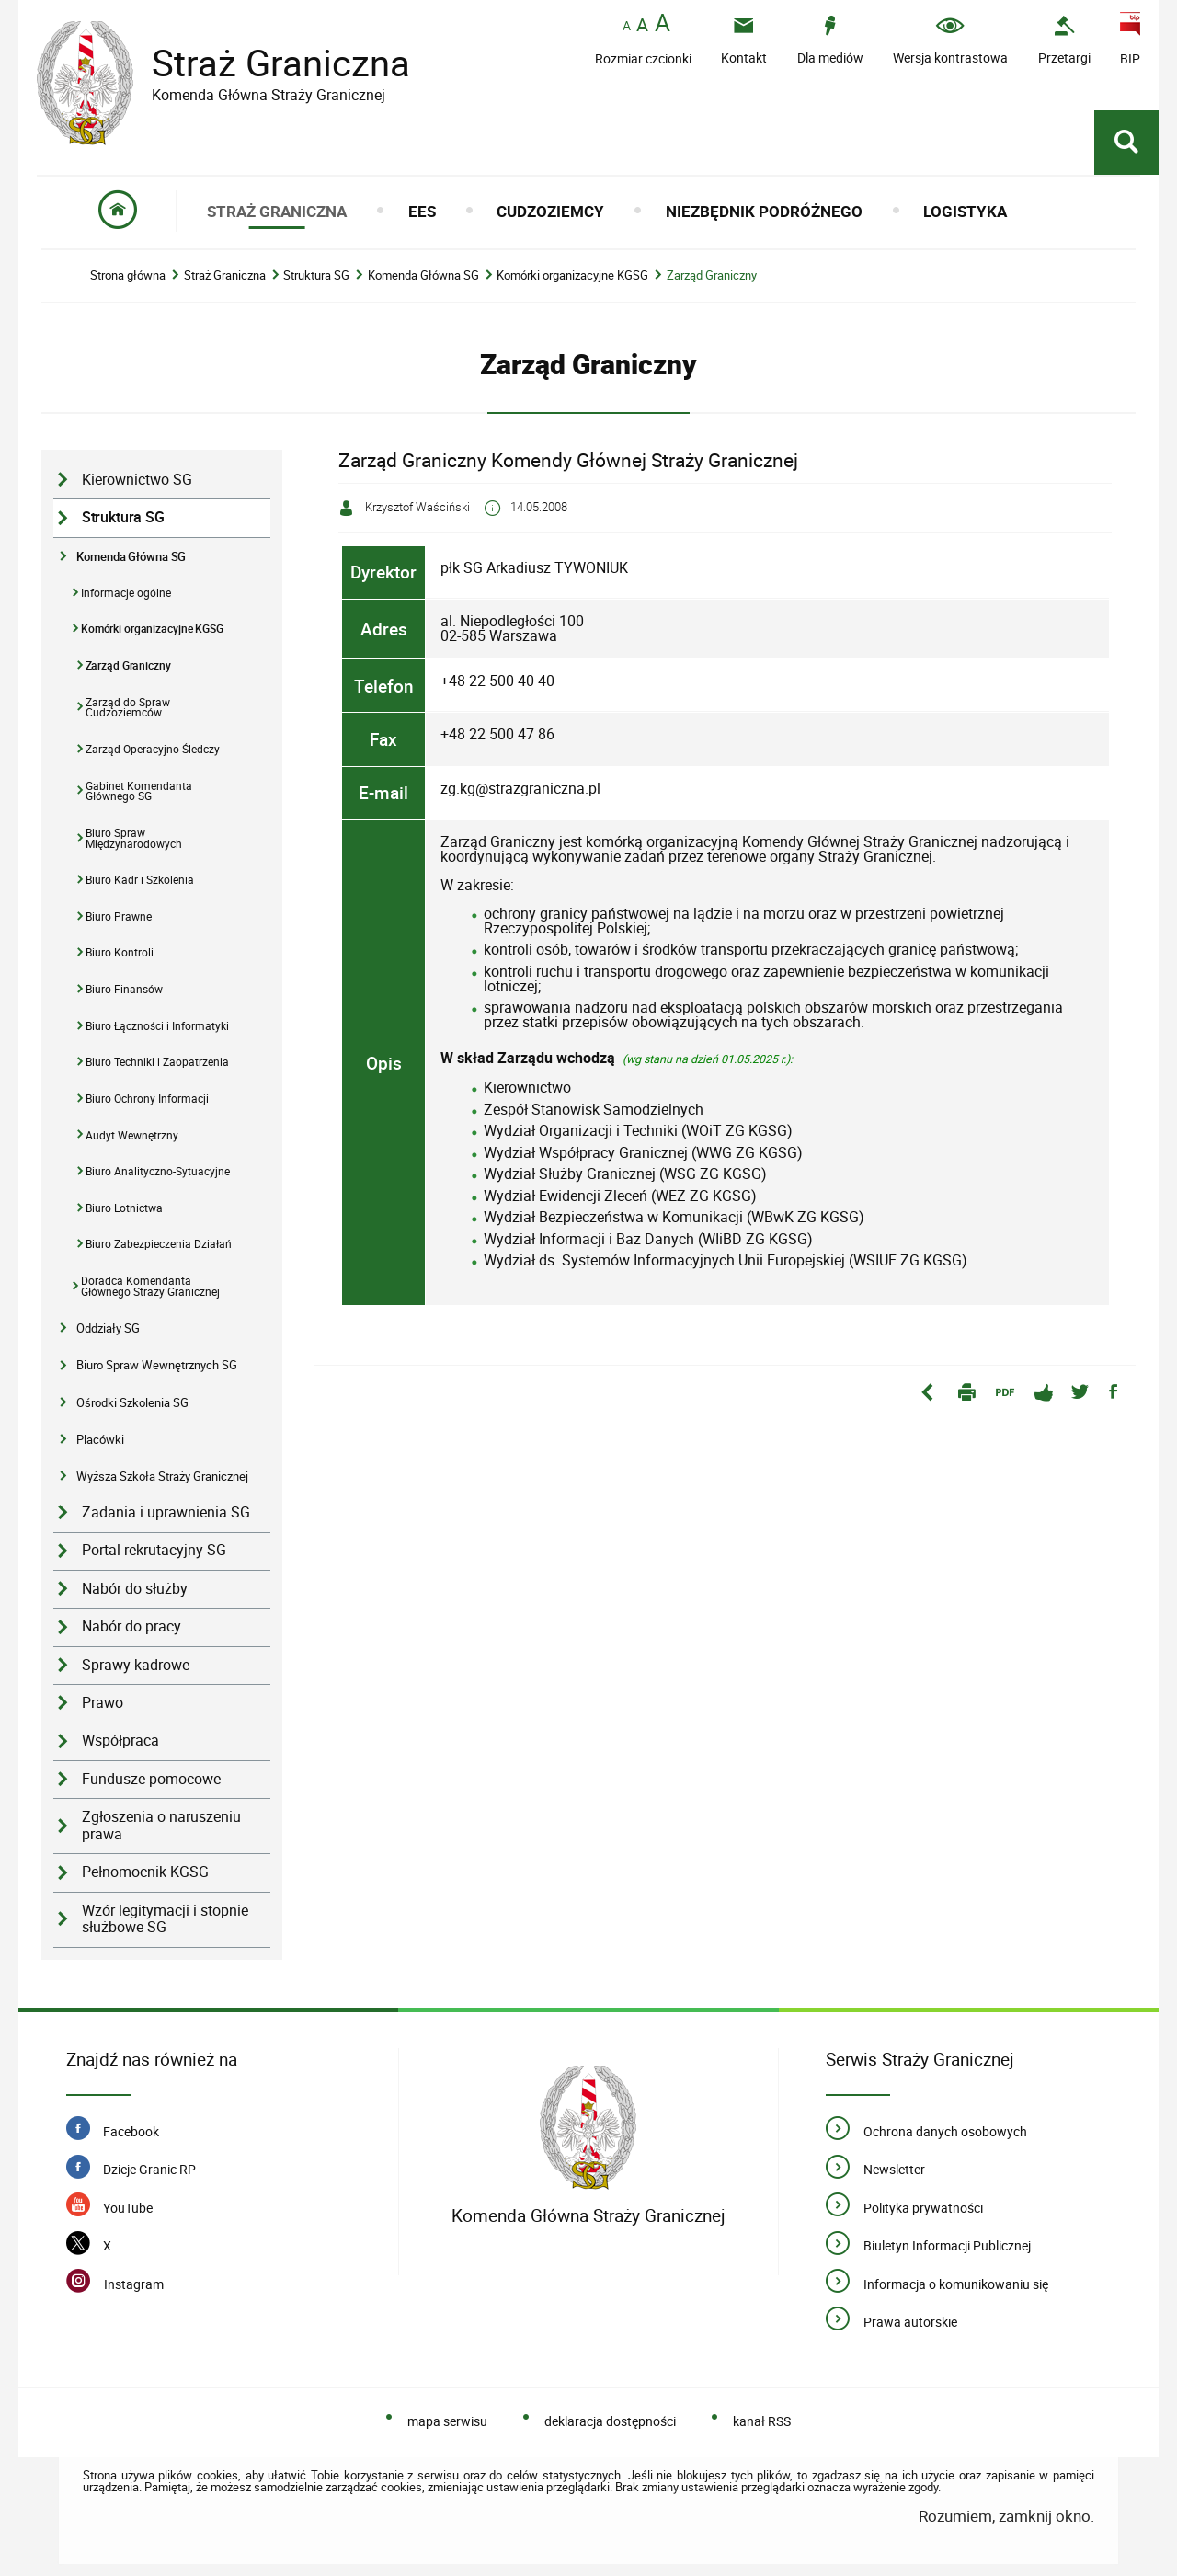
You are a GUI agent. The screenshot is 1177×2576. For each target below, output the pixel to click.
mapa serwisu (447, 2421)
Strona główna (128, 275)
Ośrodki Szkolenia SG (132, 1402)
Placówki (100, 1439)
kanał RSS (762, 2421)
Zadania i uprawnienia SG (166, 1512)
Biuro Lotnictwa (124, 1208)
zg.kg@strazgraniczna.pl (520, 788)
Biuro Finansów (124, 989)
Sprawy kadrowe (135, 1665)
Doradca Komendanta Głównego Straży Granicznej (150, 1286)
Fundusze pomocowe (151, 1779)
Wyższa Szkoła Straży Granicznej (162, 1476)
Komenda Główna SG (423, 275)
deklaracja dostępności (610, 2421)
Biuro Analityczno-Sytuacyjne (158, 1171)
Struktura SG (316, 275)
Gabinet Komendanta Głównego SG (139, 791)
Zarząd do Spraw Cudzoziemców (128, 707)
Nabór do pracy (131, 1626)
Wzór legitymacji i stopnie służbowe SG (165, 1919)
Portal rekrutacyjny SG (154, 1550)
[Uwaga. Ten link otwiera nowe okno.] (1064, 40)
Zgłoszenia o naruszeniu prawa (161, 1825)
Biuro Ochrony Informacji (147, 1098)
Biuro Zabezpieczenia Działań (159, 1244)
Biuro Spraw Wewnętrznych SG (156, 1365)
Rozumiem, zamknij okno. (1006, 2515)
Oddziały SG (108, 1328)
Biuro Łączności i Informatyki (157, 1026)
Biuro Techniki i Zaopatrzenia (157, 1062)
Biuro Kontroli (120, 952)
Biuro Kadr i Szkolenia (140, 880)
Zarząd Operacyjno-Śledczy (153, 749)
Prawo (102, 1702)
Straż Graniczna (267, 63)
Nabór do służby (135, 1588)
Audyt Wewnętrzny (132, 1135)
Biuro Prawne (119, 916)
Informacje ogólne (126, 593)
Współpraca (120, 1740)
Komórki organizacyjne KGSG (572, 275)
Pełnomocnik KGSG (145, 1872)
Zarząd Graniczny (712, 275)
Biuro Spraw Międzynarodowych (134, 838)
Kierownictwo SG (137, 479)
